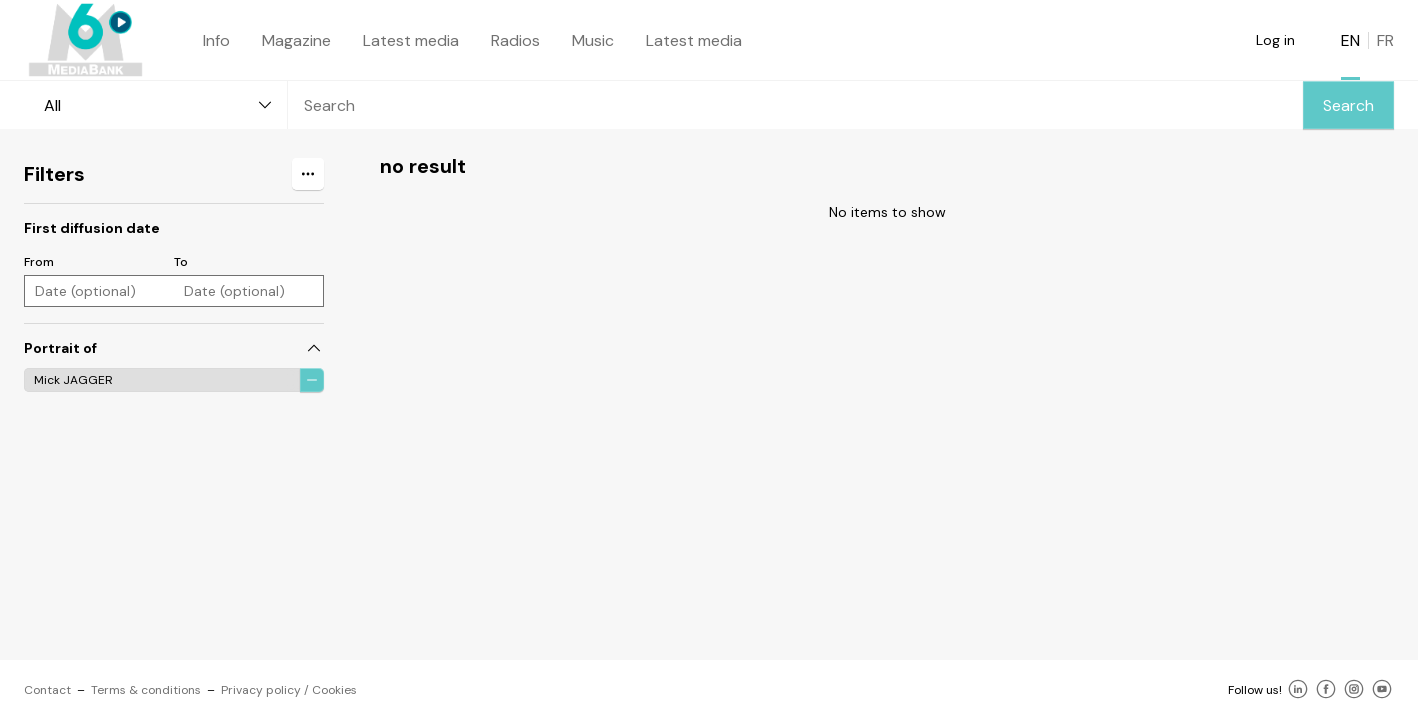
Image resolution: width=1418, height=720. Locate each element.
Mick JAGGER (73, 380)
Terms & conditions (146, 690)
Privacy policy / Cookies (289, 690)
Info (216, 40)
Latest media (411, 40)
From (39, 262)
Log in (1275, 40)
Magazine (296, 40)
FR (1385, 40)
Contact (47, 690)
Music (593, 40)
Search (1348, 105)
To (181, 262)
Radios (515, 40)
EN (1350, 40)
